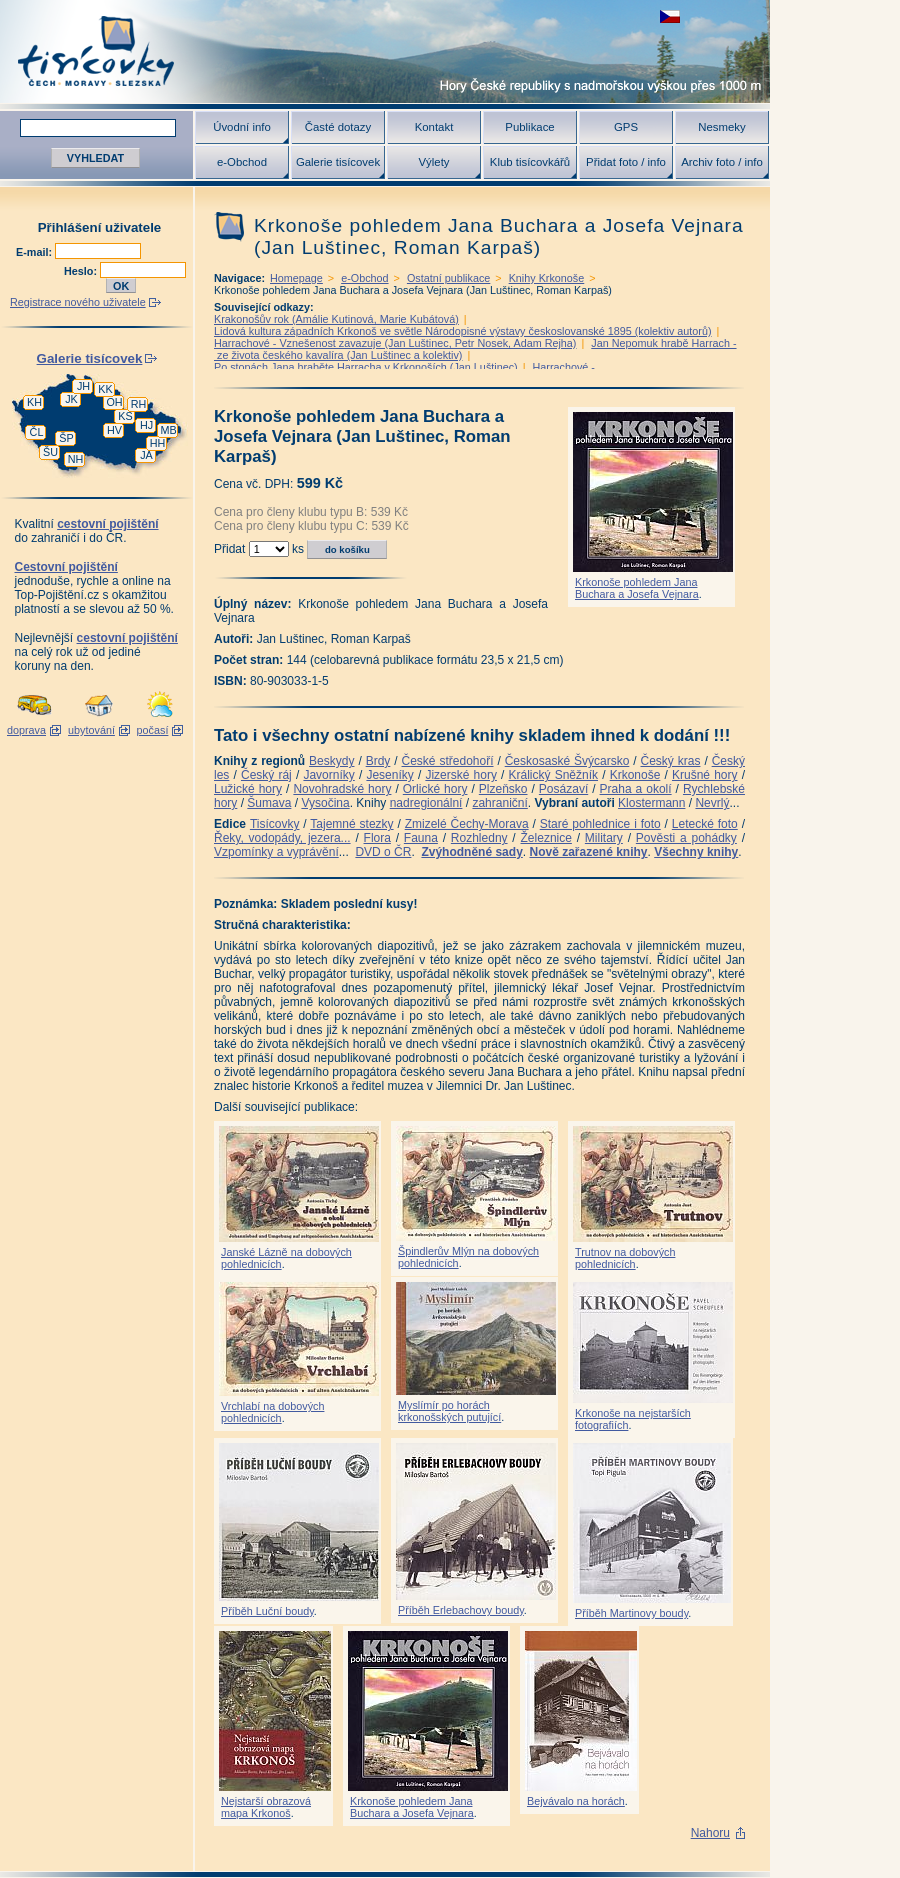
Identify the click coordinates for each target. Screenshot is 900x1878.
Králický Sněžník (554, 775)
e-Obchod (242, 162)
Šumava (269, 803)
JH (83, 386)
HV (114, 430)
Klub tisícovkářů (530, 162)
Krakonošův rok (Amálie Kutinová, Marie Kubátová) (336, 319)
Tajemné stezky (351, 824)
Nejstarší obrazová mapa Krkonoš (266, 1807)
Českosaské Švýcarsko (567, 761)
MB (168, 430)
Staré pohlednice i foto (600, 824)
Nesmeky (721, 127)
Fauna (421, 838)
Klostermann (651, 803)
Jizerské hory (461, 775)
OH (114, 402)
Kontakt (434, 127)
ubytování (91, 730)
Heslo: (82, 271)
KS (125, 416)
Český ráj (266, 775)
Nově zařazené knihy (588, 852)
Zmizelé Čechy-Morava (467, 824)
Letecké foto (705, 824)
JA (146, 455)
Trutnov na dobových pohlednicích (625, 1258)
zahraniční (499, 803)
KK (105, 389)
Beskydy (331, 761)
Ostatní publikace (448, 278)
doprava (26, 730)
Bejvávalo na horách (576, 1801)
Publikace (529, 127)
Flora (377, 838)
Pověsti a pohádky (686, 838)
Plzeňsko (503, 789)
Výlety (433, 162)
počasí (153, 730)
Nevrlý (712, 803)
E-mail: (35, 252)
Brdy (378, 761)
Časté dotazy (338, 127)
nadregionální (426, 803)
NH (76, 459)
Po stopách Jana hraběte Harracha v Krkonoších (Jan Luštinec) (366, 367)
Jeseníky (389, 775)
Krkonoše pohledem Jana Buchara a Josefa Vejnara (637, 588)
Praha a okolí (636, 789)
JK (71, 399)
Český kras (671, 761)
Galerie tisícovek (338, 162)
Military (604, 838)
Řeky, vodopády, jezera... (282, 838)
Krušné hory (705, 775)
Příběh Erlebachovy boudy (461, 1610)
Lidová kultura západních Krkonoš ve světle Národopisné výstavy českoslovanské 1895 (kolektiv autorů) (463, 331)
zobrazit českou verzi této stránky (670, 16)
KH (34, 402)
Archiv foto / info (722, 162)
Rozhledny (479, 838)
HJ (146, 425)
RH (139, 404)
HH (158, 443)
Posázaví (563, 789)
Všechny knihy (696, 852)
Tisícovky (275, 824)
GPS (626, 127)
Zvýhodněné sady (471, 852)
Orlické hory (435, 789)
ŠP (66, 438)
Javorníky (328, 775)
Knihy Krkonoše (547, 278)
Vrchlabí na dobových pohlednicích (272, 1412)
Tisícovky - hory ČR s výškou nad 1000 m (385, 51)
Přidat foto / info (626, 162)
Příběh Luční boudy (267, 1611)
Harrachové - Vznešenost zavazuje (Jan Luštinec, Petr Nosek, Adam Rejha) (395, 343)
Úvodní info (242, 127)
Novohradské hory (342, 789)
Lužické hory (248, 789)
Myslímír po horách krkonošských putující (449, 1411)
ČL (37, 432)
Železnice (546, 838)
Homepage (296, 278)
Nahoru (710, 1833)
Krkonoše (635, 775)
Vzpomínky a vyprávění (276, 852)
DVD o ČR (383, 852)
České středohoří (448, 761)
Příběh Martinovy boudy (631, 1613)
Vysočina (325, 803)
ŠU (50, 452)
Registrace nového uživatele (78, 302)
